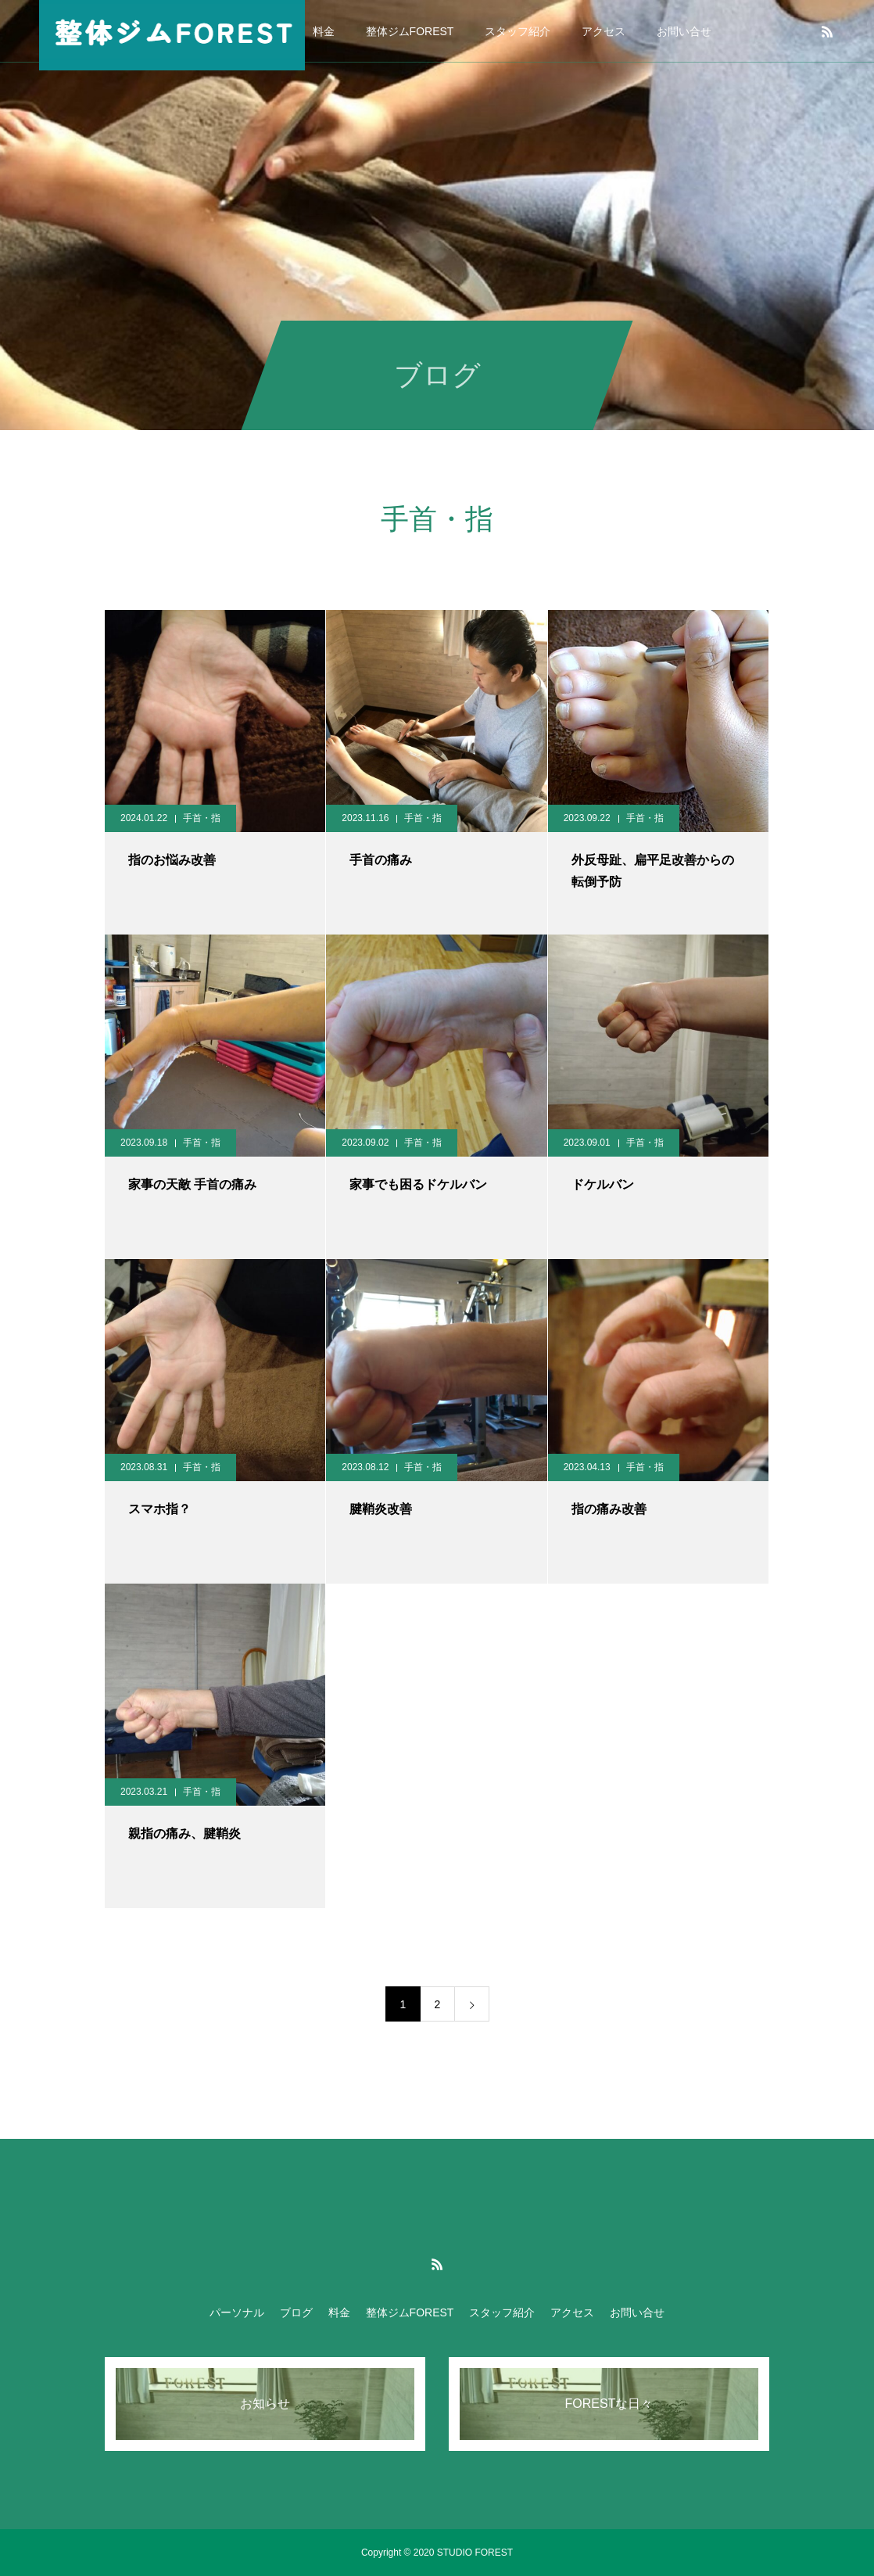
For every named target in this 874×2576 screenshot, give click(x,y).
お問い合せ (684, 31)
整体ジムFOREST (410, 31)
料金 (324, 31)
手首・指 (201, 818)
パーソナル (237, 2312)
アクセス (603, 31)
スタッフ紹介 (517, 31)
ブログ (296, 2312)
